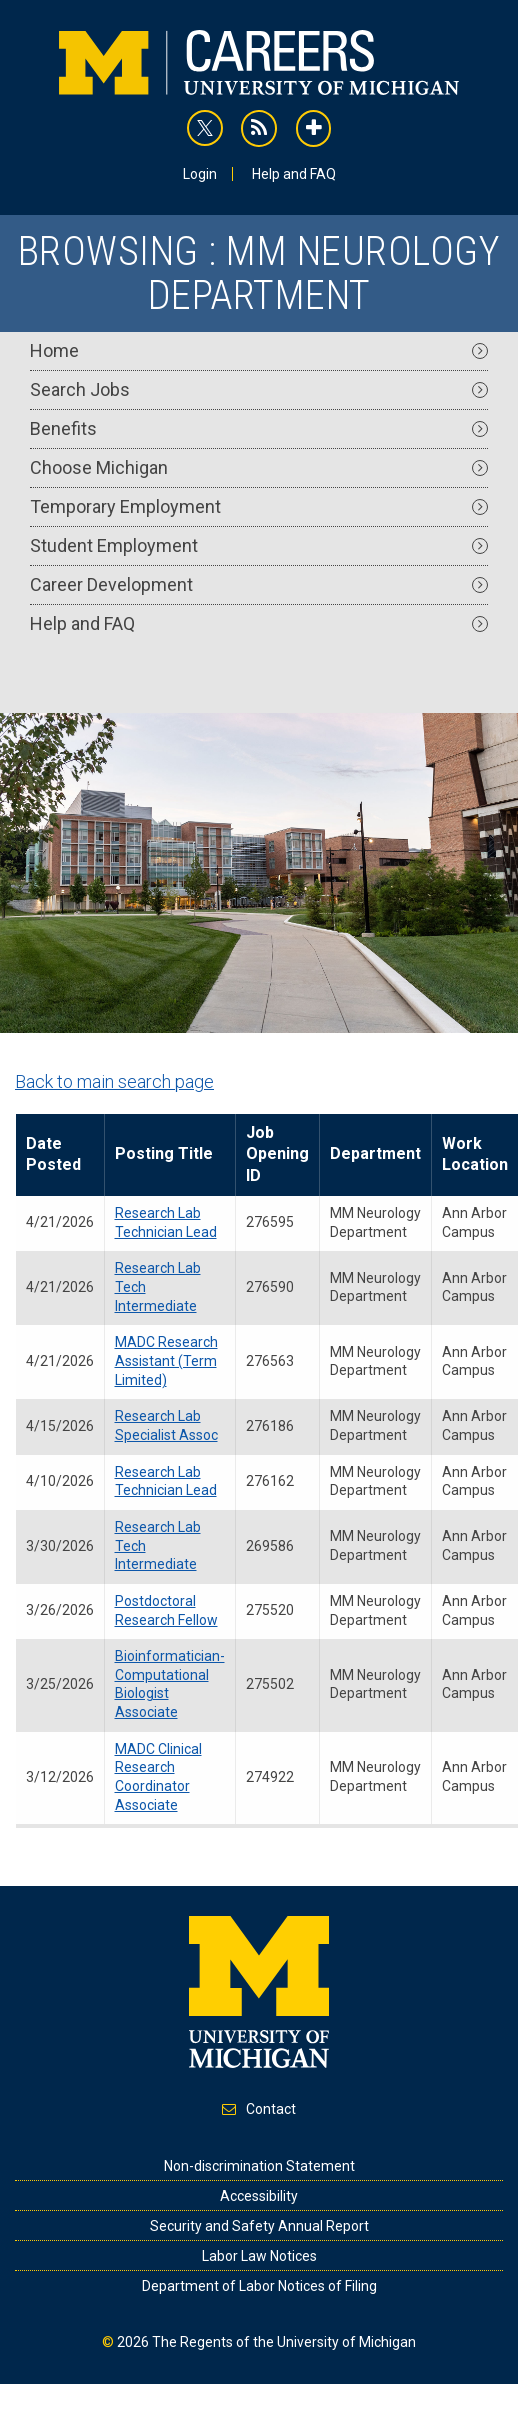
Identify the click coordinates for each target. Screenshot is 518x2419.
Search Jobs (259, 389)
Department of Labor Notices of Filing (259, 2286)
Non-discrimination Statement (259, 2166)
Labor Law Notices (259, 2256)
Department (375, 1153)
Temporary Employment (259, 506)
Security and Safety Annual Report (259, 2226)
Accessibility (259, 2196)
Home (259, 350)
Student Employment (259, 545)
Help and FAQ (294, 174)
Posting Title (164, 1153)
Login (200, 174)
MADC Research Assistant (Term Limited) (166, 1360)
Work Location (475, 1154)
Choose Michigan (259, 467)
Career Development (259, 584)
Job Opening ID (277, 1154)
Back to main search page (114, 1081)
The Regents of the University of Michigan (284, 2342)
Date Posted (53, 1154)
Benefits (259, 428)
